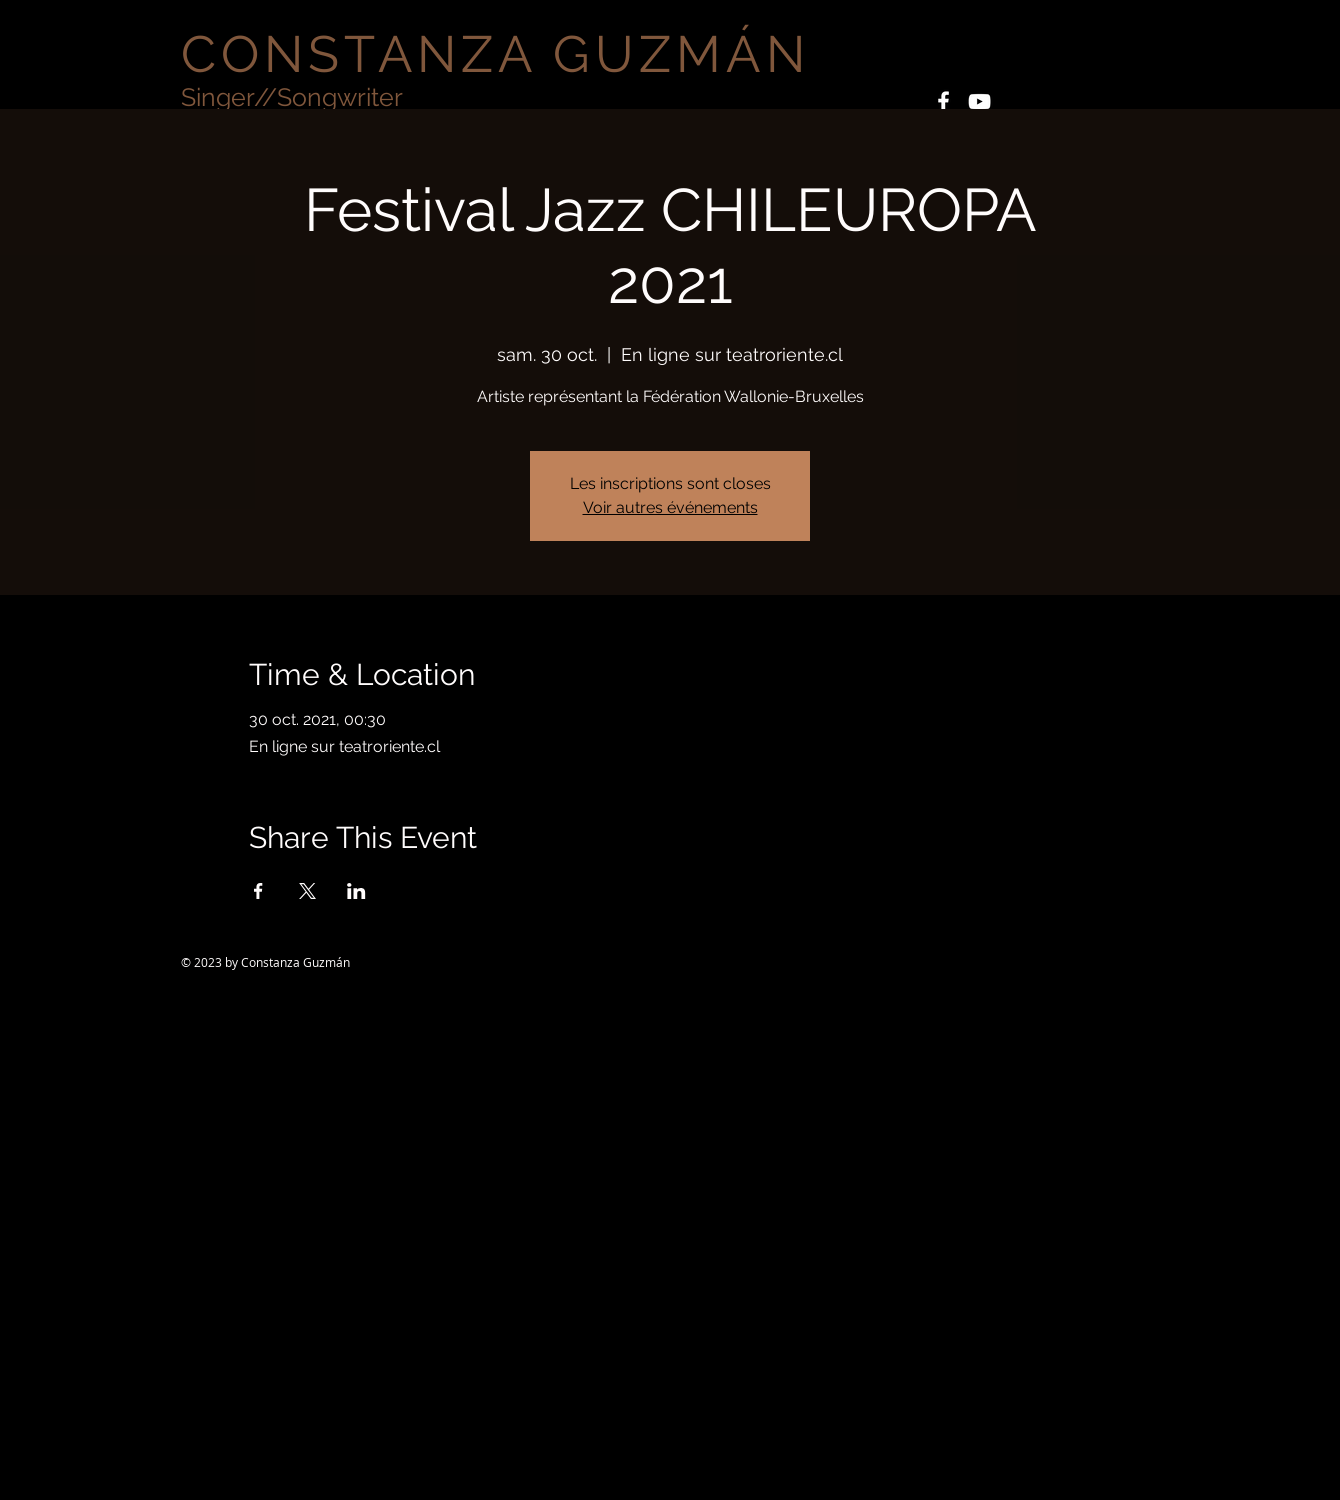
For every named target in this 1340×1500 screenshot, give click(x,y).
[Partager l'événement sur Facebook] (258, 891)
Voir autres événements (670, 507)
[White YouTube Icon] (979, 101)
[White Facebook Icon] (943, 101)
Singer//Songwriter (292, 97)
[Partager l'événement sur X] (307, 891)
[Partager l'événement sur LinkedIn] (356, 891)
